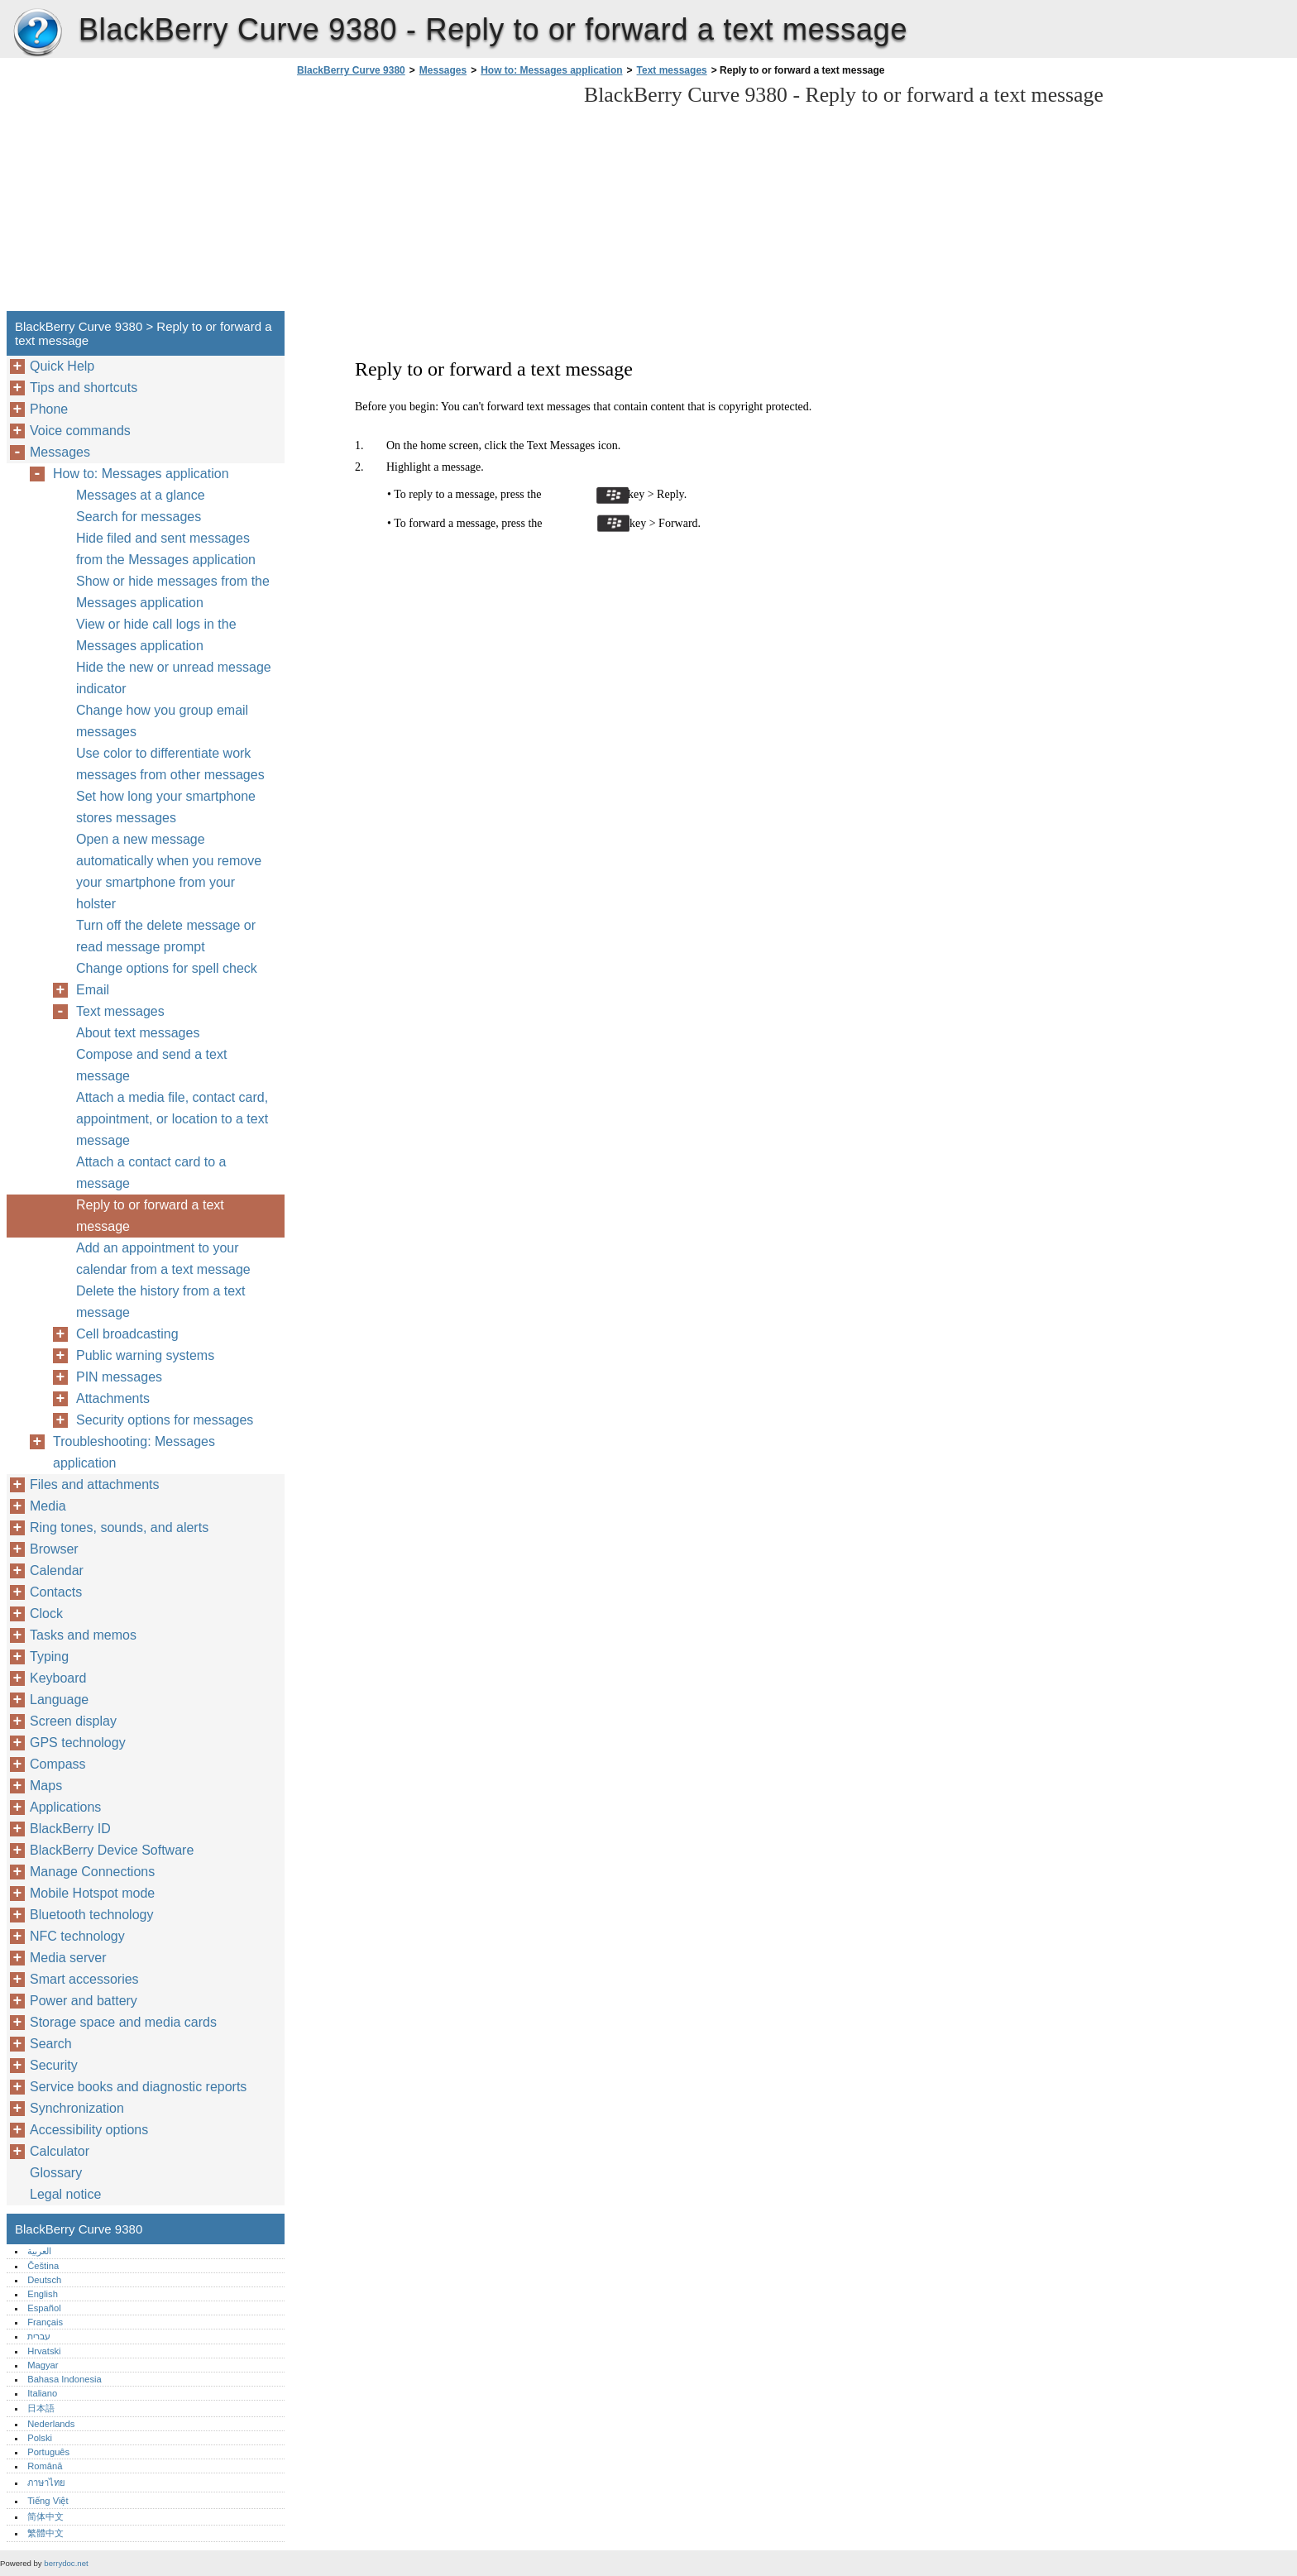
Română (44, 2466)
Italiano (42, 2393)
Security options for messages (164, 1420)
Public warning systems (145, 1355)
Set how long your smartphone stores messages (166, 807)
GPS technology (78, 1743)
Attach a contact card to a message (151, 1172)
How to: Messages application (551, 70)
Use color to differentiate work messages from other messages (170, 764)
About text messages (137, 1033)
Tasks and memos (83, 1635)
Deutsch (44, 2280)
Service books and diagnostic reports (138, 2087)
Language (59, 1700)
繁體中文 (45, 2533)
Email (92, 990)
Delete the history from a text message (161, 1301)
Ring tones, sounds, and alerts (119, 1527)
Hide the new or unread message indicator (173, 678)
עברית (38, 2336)
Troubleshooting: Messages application (134, 1452)
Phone (49, 409)
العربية (39, 2251)
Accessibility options (89, 2130)
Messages (443, 70)
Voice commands (80, 431)
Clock (46, 1613)
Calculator (59, 2151)
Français (45, 2322)
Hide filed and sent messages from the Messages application (166, 549)
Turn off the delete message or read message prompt (166, 936)
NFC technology (77, 1936)
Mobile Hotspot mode (92, 1893)
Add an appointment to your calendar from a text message (163, 1258)
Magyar (42, 2365)
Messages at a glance (140, 495)
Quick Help (62, 366)
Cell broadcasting (127, 1334)
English (42, 2294)
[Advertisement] (432, 198)
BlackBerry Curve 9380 (37, 33)
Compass (58, 1764)
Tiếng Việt (47, 2501)
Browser (54, 1549)
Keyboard (58, 1678)
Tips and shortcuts (83, 388)
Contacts (56, 1592)
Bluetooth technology (91, 1915)
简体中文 (45, 2516)
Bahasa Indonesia (64, 2379)
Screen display (73, 1721)
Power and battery (83, 2001)
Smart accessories (84, 1979)
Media (48, 1506)
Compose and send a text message (151, 1065)
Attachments (113, 1398)
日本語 (41, 2408)
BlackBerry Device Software (112, 1850)
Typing (49, 1657)
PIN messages (119, 1377)
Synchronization (77, 2108)
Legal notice (65, 2194)
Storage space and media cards (123, 2022)
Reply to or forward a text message (150, 1215)
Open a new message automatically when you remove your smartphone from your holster (168, 871)
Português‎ (48, 2452)
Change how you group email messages (162, 721)
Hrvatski (43, 2351)
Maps (46, 1786)
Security (54, 2065)
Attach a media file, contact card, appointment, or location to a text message (172, 1118)
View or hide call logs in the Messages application (156, 635)
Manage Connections (92, 1872)
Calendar (57, 1570)
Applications (65, 1807)
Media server (68, 1958)
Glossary (56, 2173)
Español (43, 2308)
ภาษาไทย (46, 2482)
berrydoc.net (66, 2563)
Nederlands (50, 2424)
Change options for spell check (166, 968)
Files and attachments (95, 1484)
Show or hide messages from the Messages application (173, 592)
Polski (39, 2438)
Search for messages (138, 517)
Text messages (672, 70)
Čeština (43, 2266)
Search (51, 2044)
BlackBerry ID (70, 1829)
